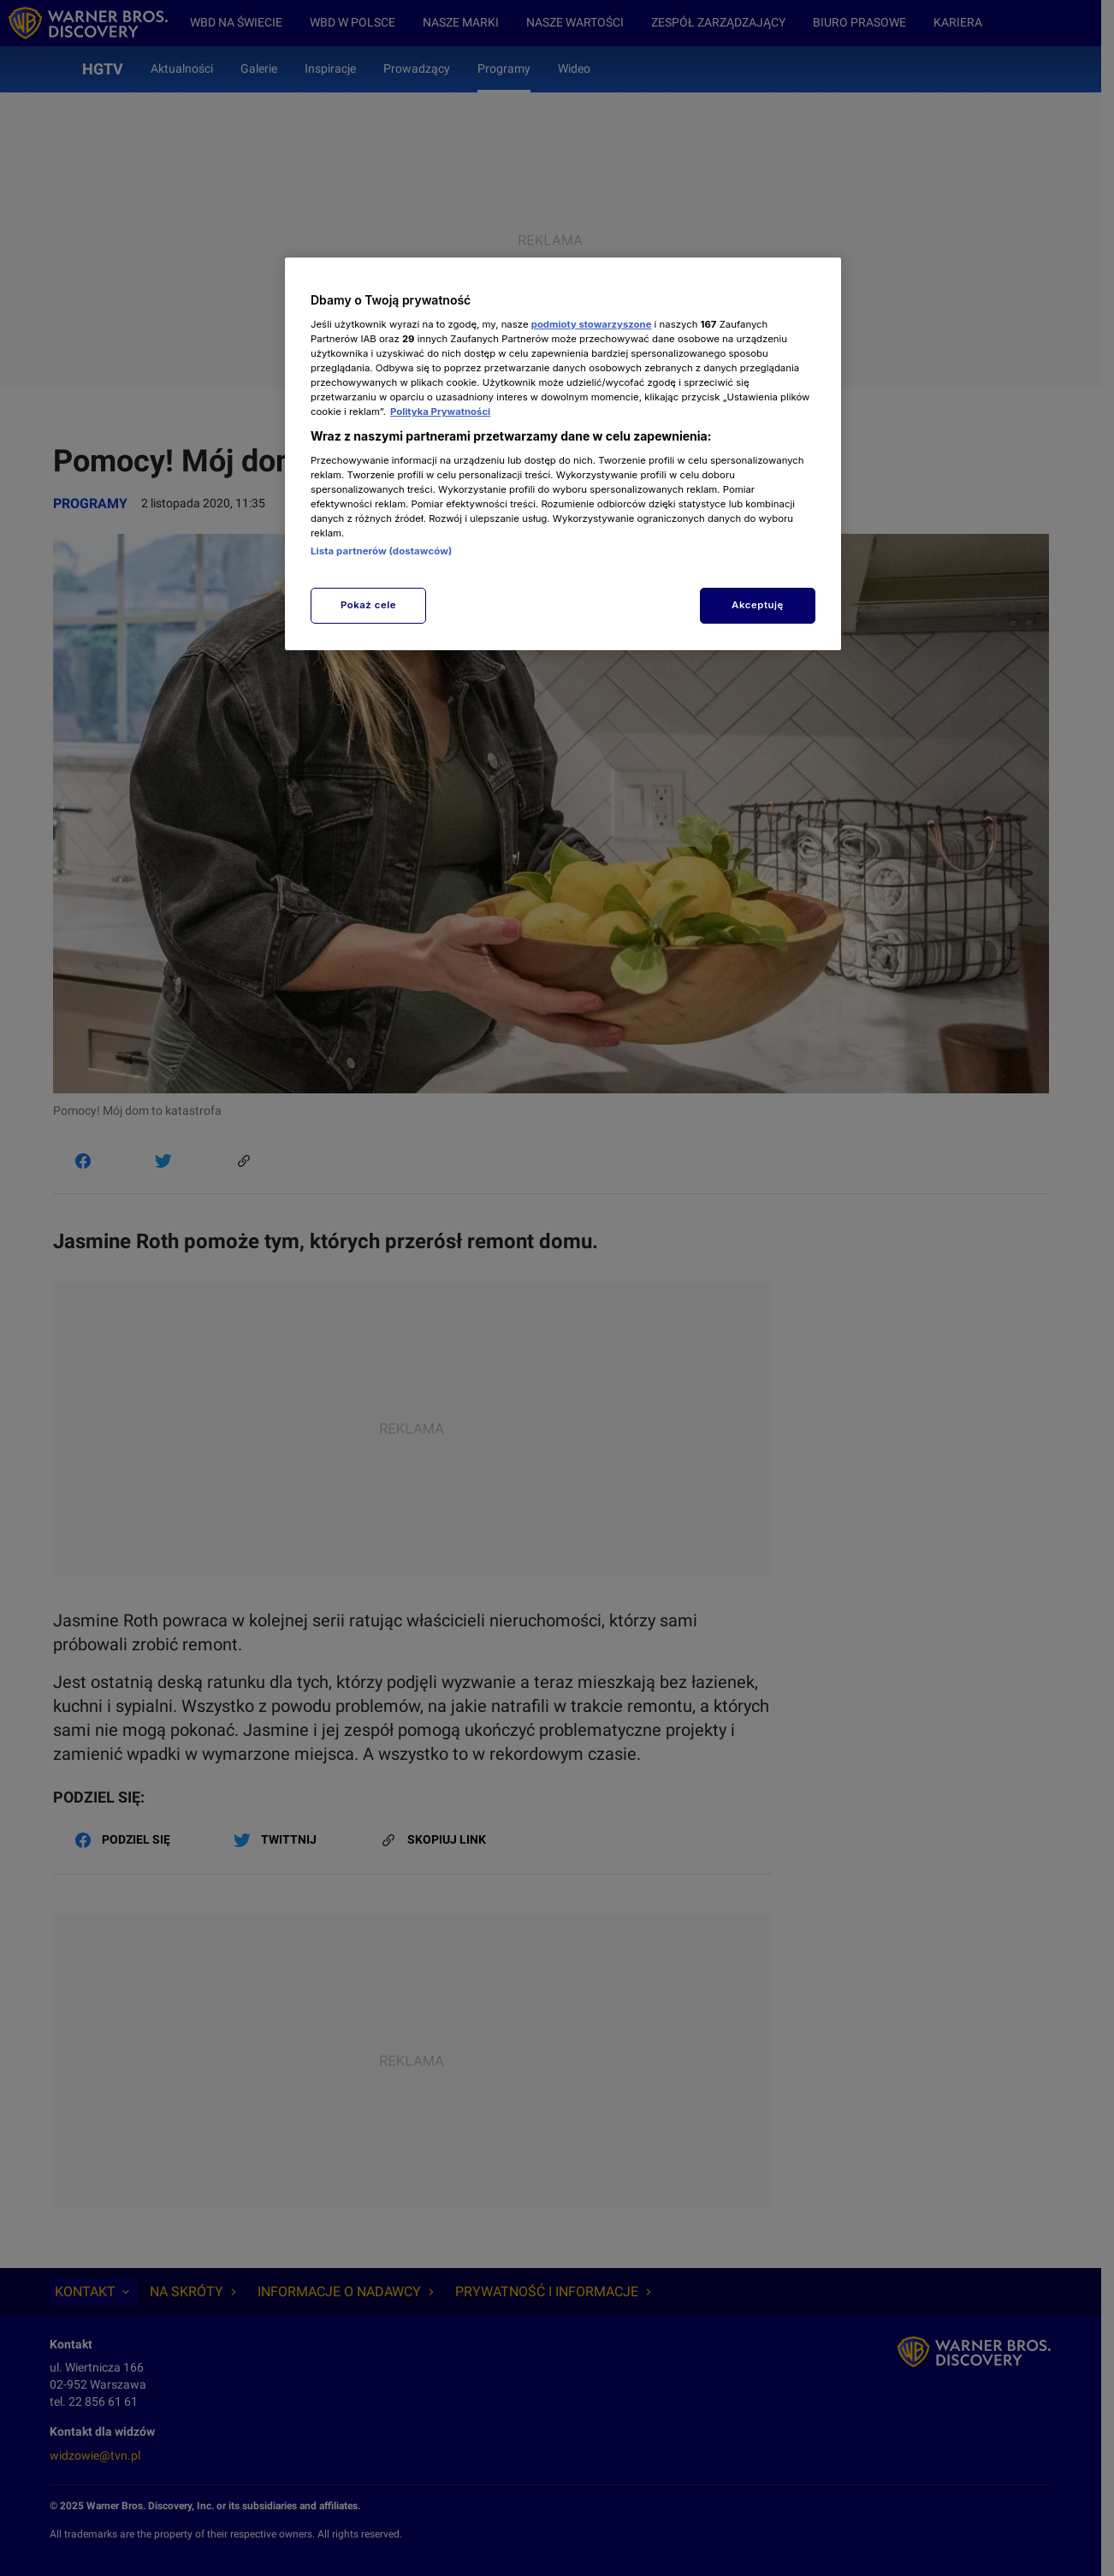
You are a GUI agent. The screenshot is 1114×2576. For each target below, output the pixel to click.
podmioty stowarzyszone (591, 324)
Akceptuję (758, 605)
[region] (563, 454)
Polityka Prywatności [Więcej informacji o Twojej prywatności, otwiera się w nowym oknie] (440, 411)
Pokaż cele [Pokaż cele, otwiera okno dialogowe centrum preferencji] (368, 605)
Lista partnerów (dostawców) (381, 551)
